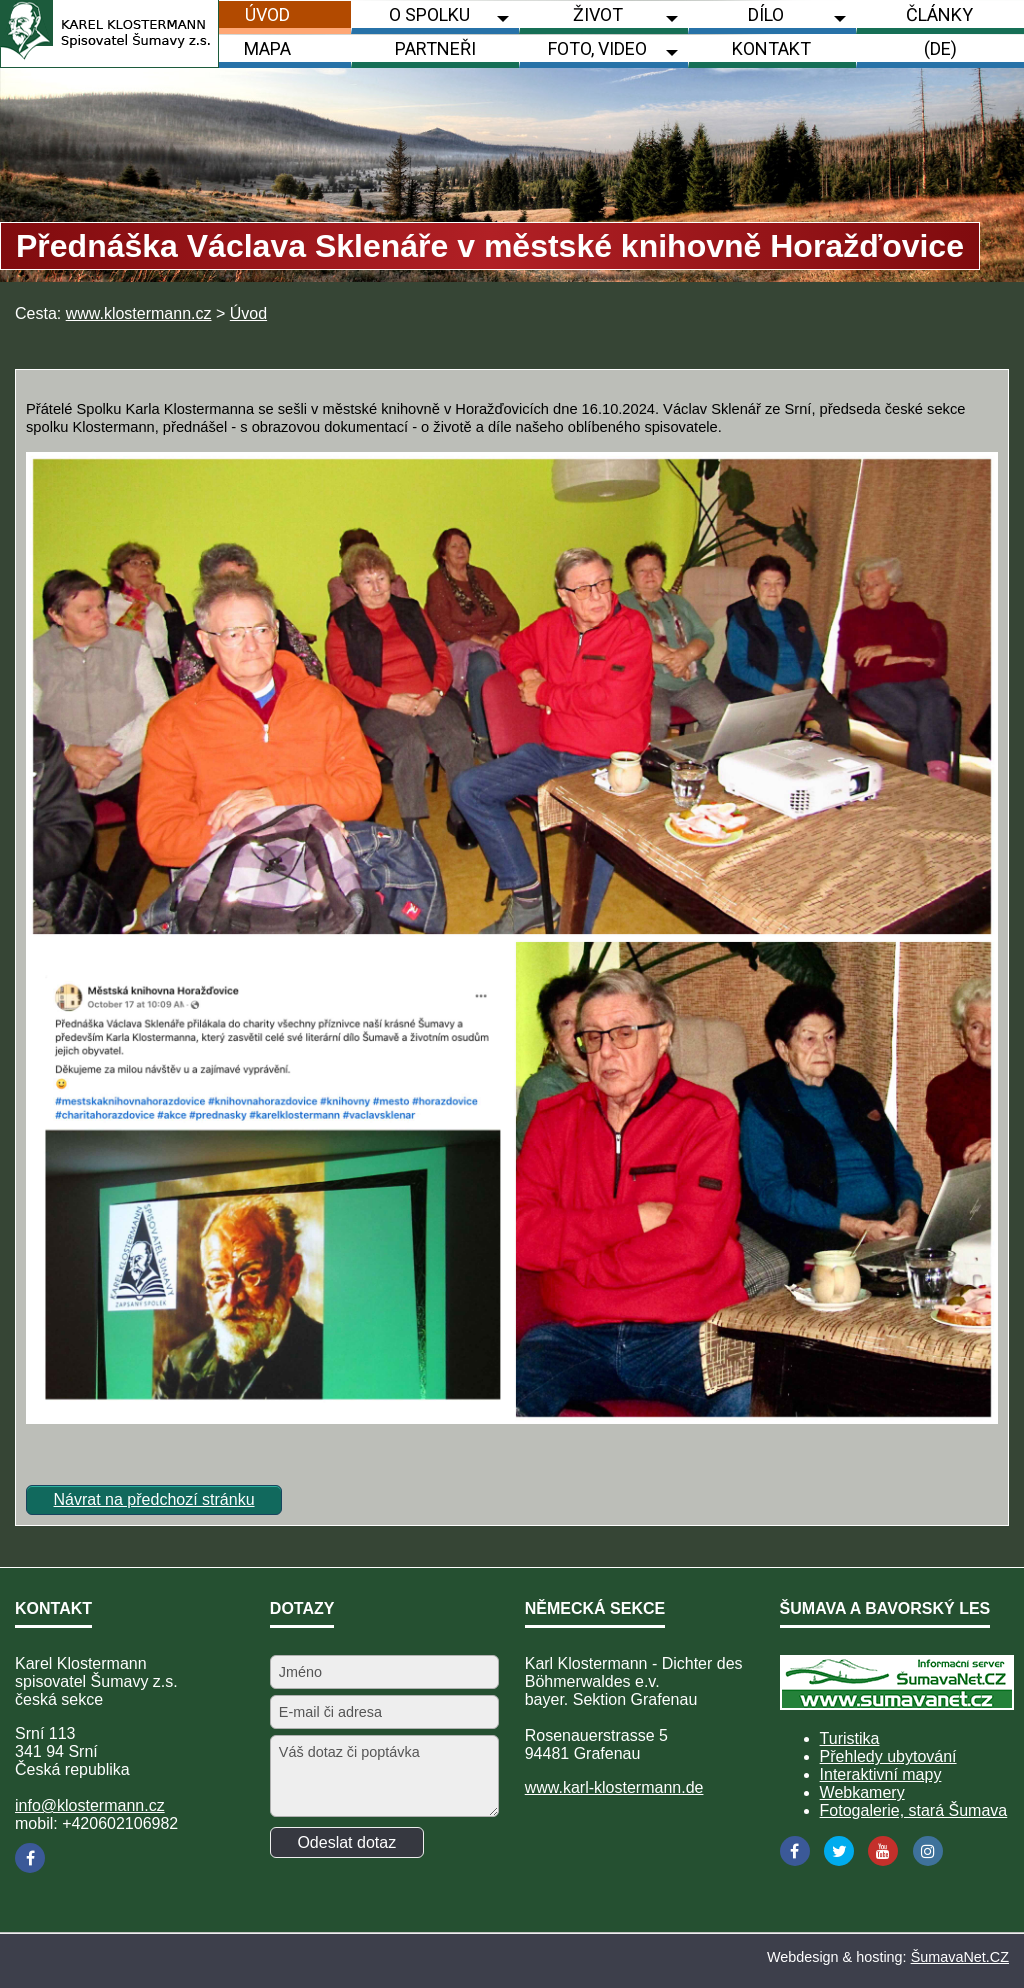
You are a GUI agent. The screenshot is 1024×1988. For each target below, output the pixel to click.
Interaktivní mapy (881, 1774)
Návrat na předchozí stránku (154, 1499)
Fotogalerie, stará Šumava (914, 1810)
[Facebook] (30, 1858)
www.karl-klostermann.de (614, 1787)
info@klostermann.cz (90, 1805)
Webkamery (862, 1792)
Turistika (850, 1738)
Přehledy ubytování (888, 1756)
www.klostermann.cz (139, 313)
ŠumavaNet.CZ (960, 1957)
